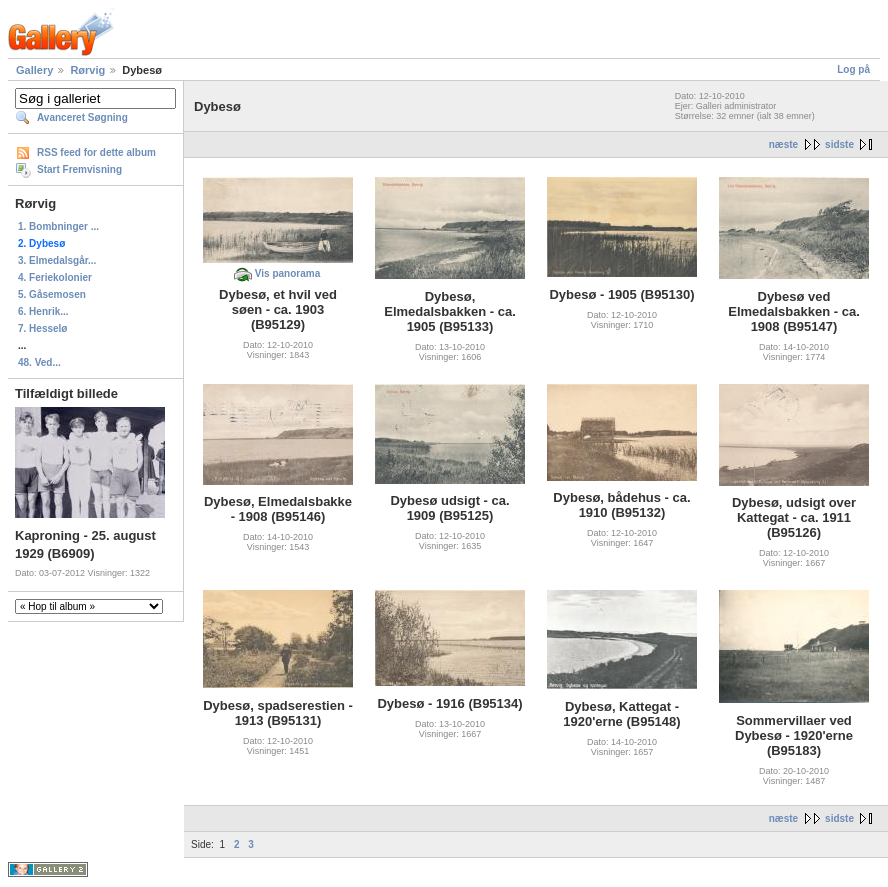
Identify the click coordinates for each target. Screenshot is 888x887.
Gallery (34, 70)
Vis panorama (287, 273)
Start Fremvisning (79, 169)
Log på (853, 69)
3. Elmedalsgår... (57, 260)
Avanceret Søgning (82, 117)
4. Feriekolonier (55, 277)
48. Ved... (39, 362)
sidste (839, 144)
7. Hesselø (42, 328)
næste (783, 144)
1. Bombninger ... (58, 226)
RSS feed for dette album (96, 152)
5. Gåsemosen (52, 294)
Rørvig (87, 70)
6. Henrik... (43, 311)
